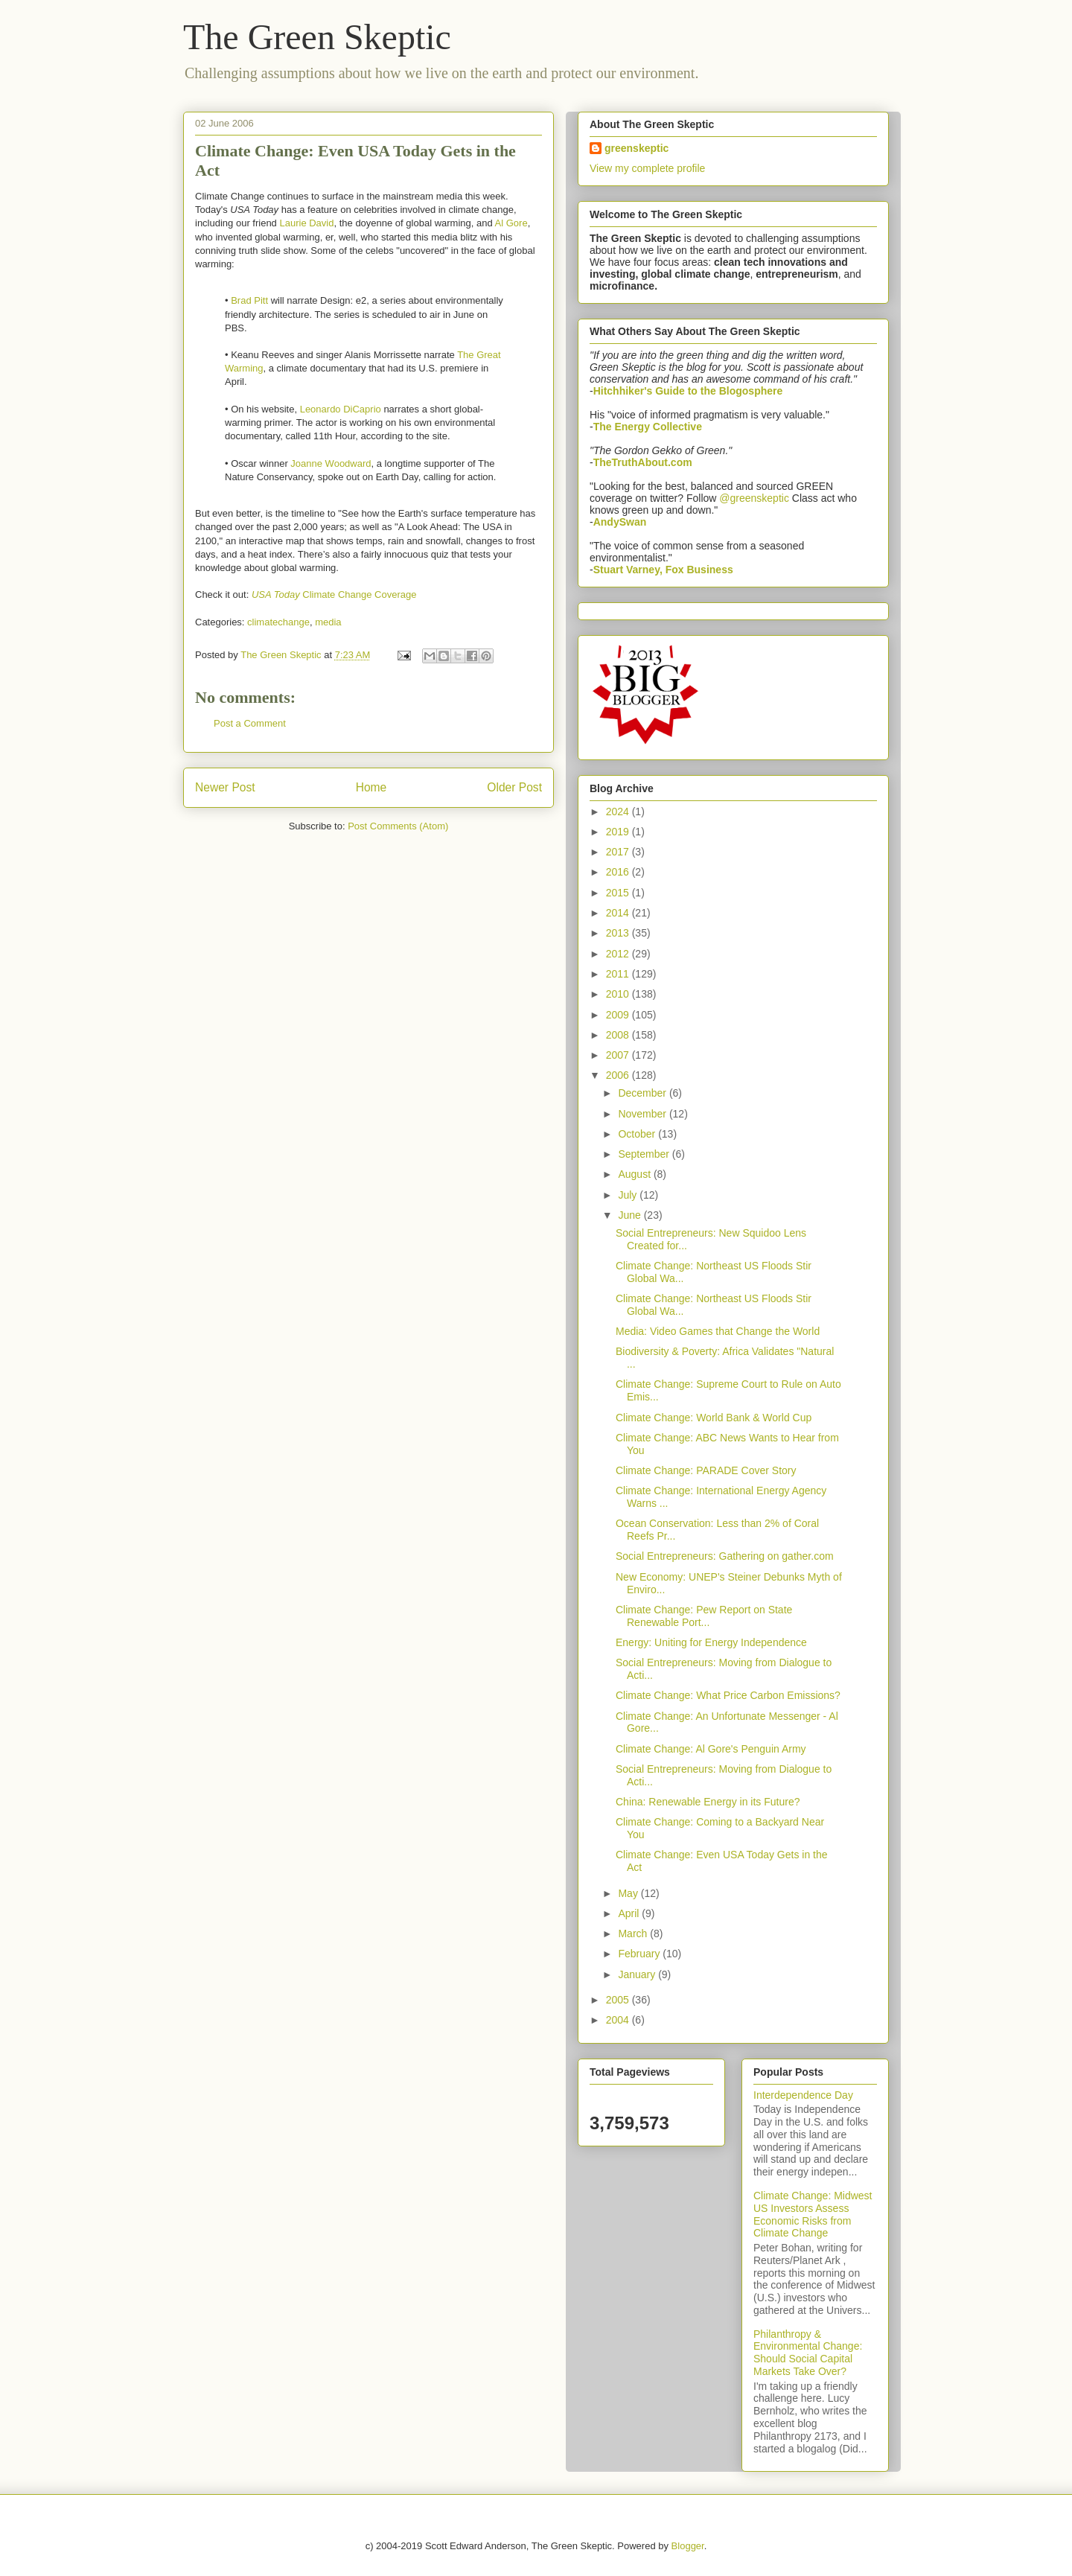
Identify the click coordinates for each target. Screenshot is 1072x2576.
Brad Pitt (249, 300)
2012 (619, 954)
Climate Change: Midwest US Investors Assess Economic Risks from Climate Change (812, 2214)
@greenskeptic (754, 498)
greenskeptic (636, 148)
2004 (619, 2020)
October (638, 1134)
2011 (619, 974)
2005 (619, 2000)
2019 (619, 832)
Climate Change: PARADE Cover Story (706, 1470)
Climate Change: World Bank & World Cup (713, 1418)
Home (371, 787)
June (630, 1215)
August (635, 1174)
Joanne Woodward (330, 463)
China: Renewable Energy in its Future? (708, 1802)
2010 (619, 994)
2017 (619, 852)
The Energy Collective (647, 427)
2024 (619, 811)
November (643, 1114)
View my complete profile (647, 168)
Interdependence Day (803, 2095)
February (640, 1954)
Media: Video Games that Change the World (718, 1331)
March (634, 1933)
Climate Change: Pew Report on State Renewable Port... (704, 1616)
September (644, 1154)
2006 (619, 1075)
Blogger (687, 2545)
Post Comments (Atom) (398, 826)
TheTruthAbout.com (642, 462)
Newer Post (225, 787)
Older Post (514, 787)
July (628, 1195)
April (630, 1913)
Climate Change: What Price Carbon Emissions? (728, 1695)
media (328, 622)
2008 (619, 1035)
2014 (619, 913)
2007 (619, 1055)
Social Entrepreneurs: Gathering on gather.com (725, 1556)
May (629, 1893)
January (638, 1974)
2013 (619, 933)
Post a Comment (250, 723)
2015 (619, 893)
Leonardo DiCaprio (340, 409)
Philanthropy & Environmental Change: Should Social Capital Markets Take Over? (807, 2352)
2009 (619, 1015)
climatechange (278, 622)
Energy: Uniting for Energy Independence (711, 1642)
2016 (619, 872)
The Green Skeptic (317, 37)
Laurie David (306, 223)
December (643, 1093)
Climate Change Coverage (334, 594)
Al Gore (511, 223)
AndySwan (620, 522)
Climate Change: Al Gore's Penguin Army (711, 1749)
